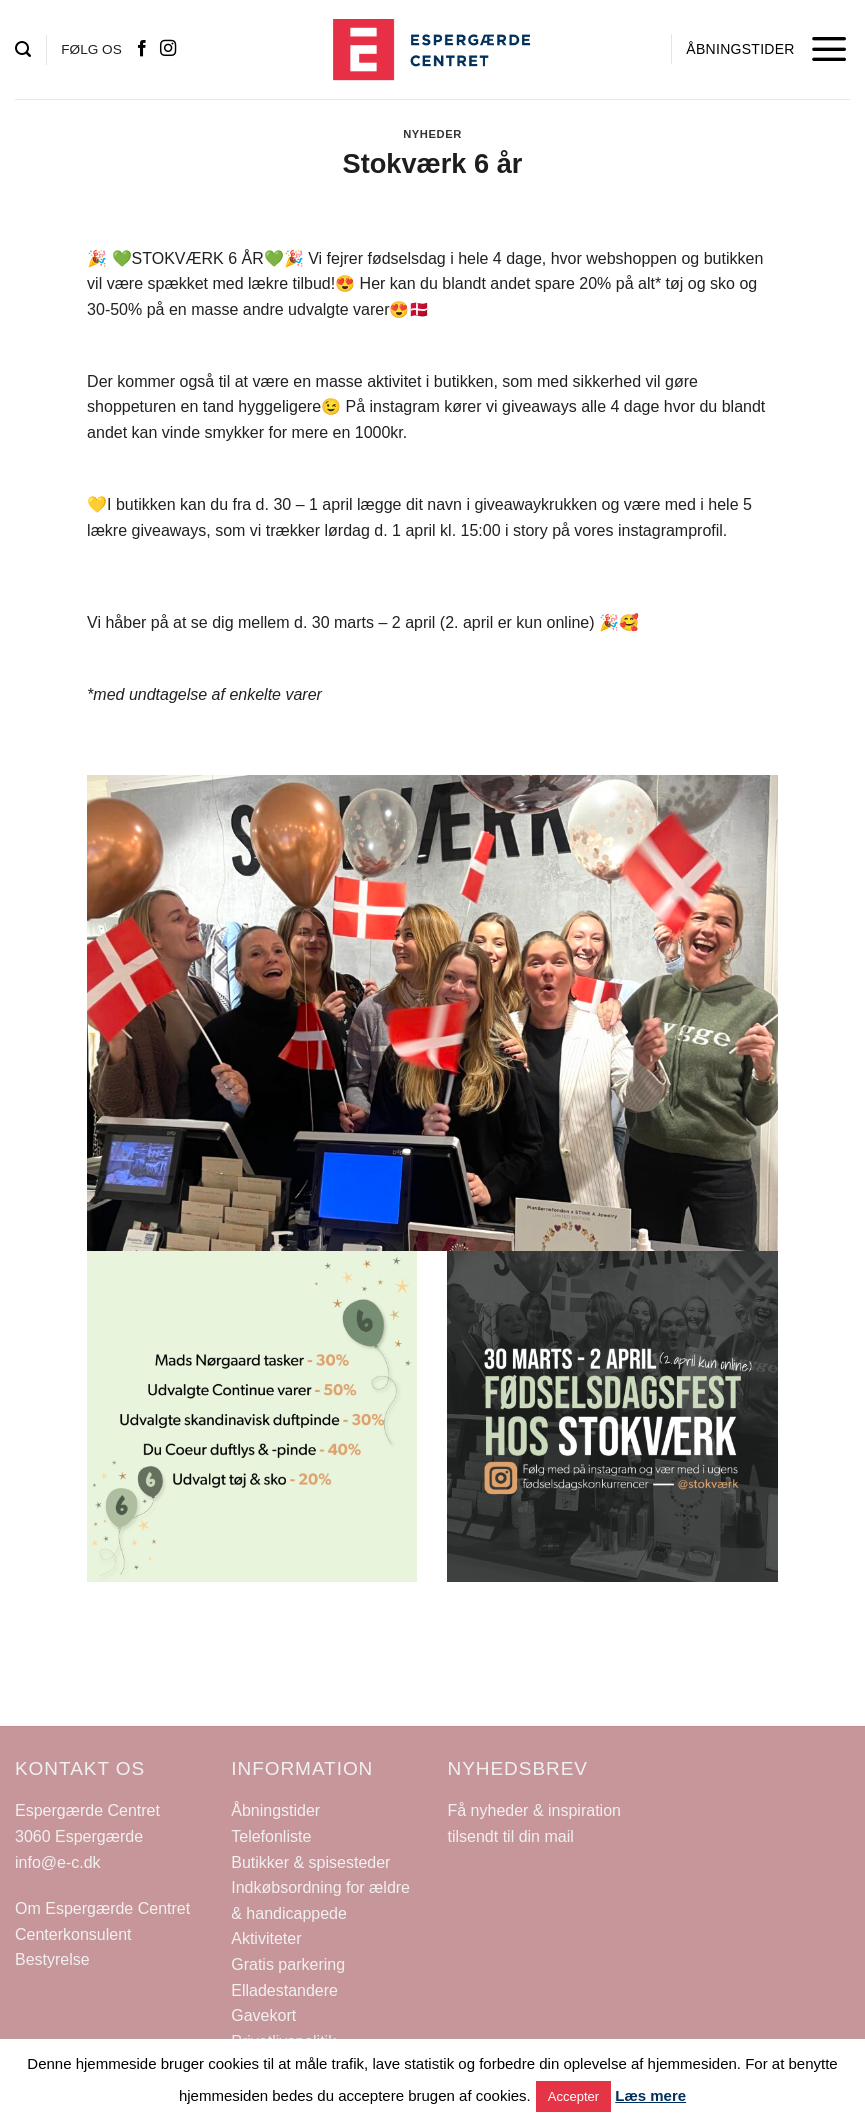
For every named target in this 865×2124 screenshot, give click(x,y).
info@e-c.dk (58, 1862)
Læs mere (650, 2095)
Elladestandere (284, 1990)
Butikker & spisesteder (310, 1862)
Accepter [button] (573, 2096)
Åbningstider (275, 1810)
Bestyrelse (52, 1959)
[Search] (23, 49)
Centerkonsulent (73, 1934)
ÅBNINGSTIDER (740, 49)
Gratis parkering (288, 1964)
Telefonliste (271, 1836)
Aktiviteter (266, 1938)
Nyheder (432, 134)
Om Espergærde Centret (102, 1908)
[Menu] (829, 49)
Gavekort (263, 2015)
